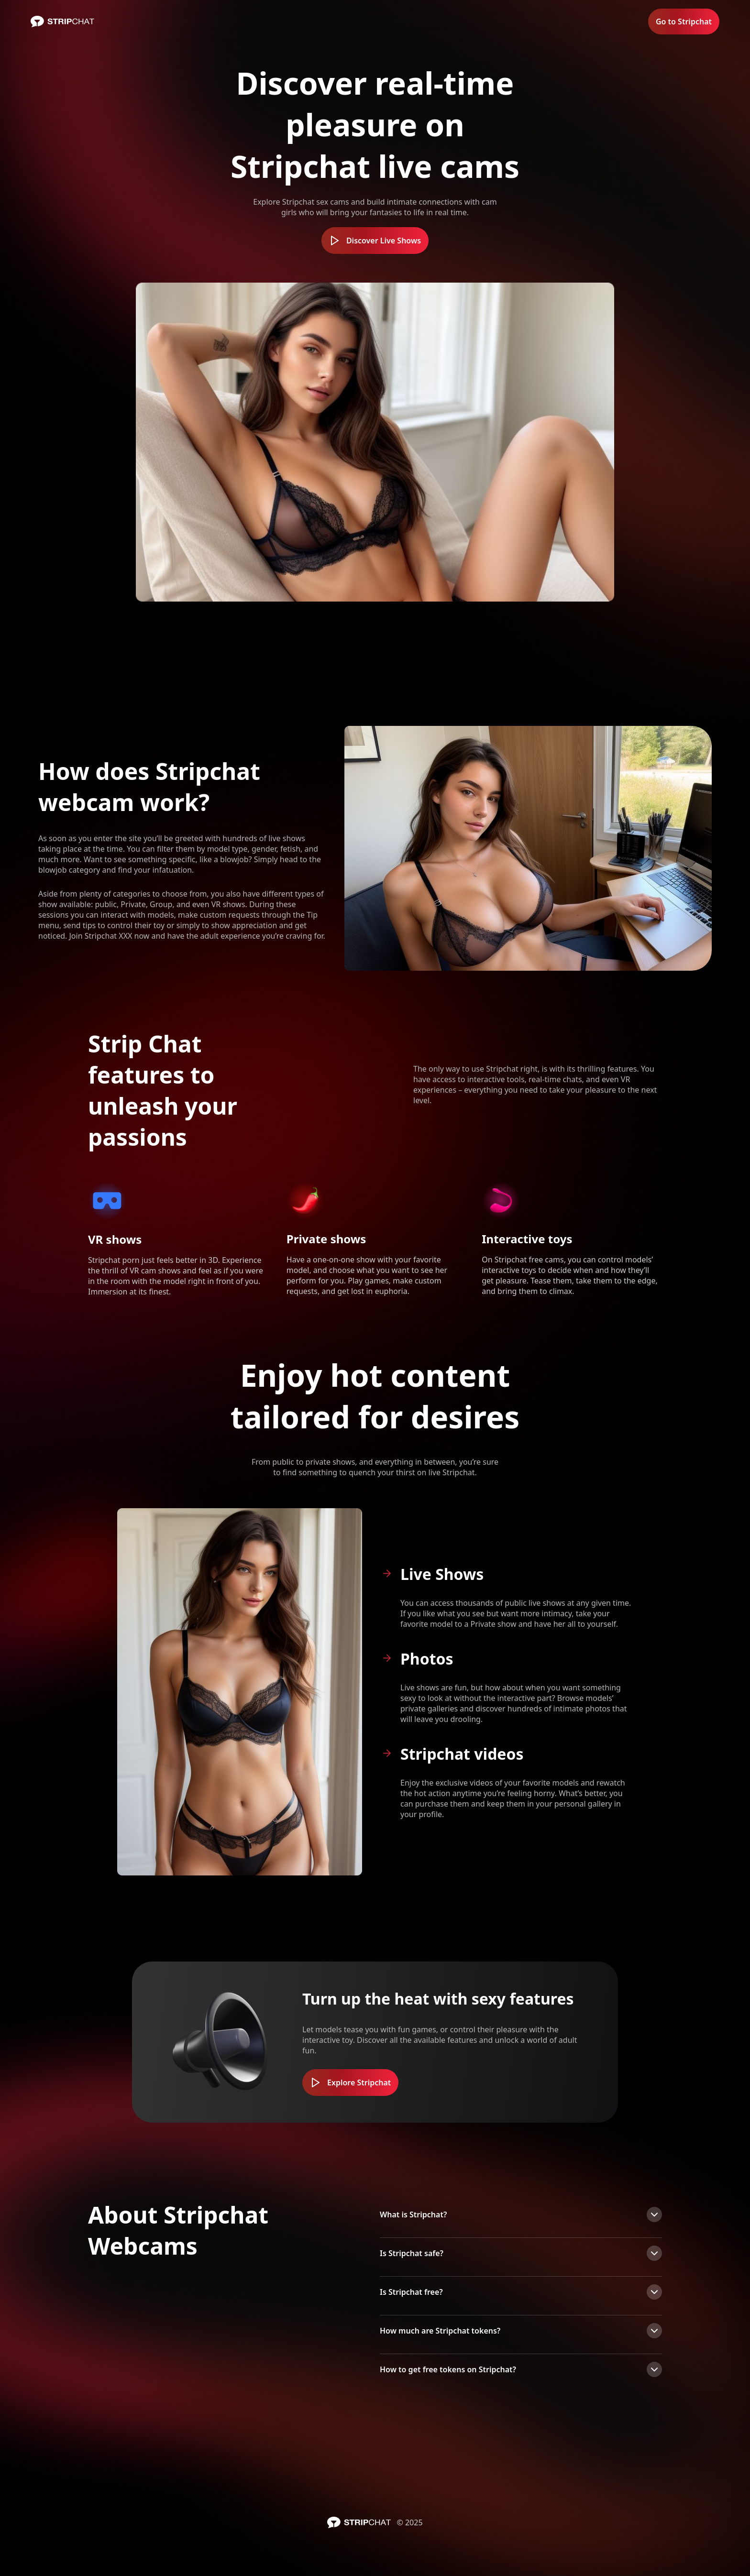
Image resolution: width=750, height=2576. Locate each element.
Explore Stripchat (350, 2082)
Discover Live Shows (375, 240)
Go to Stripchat (684, 21)
